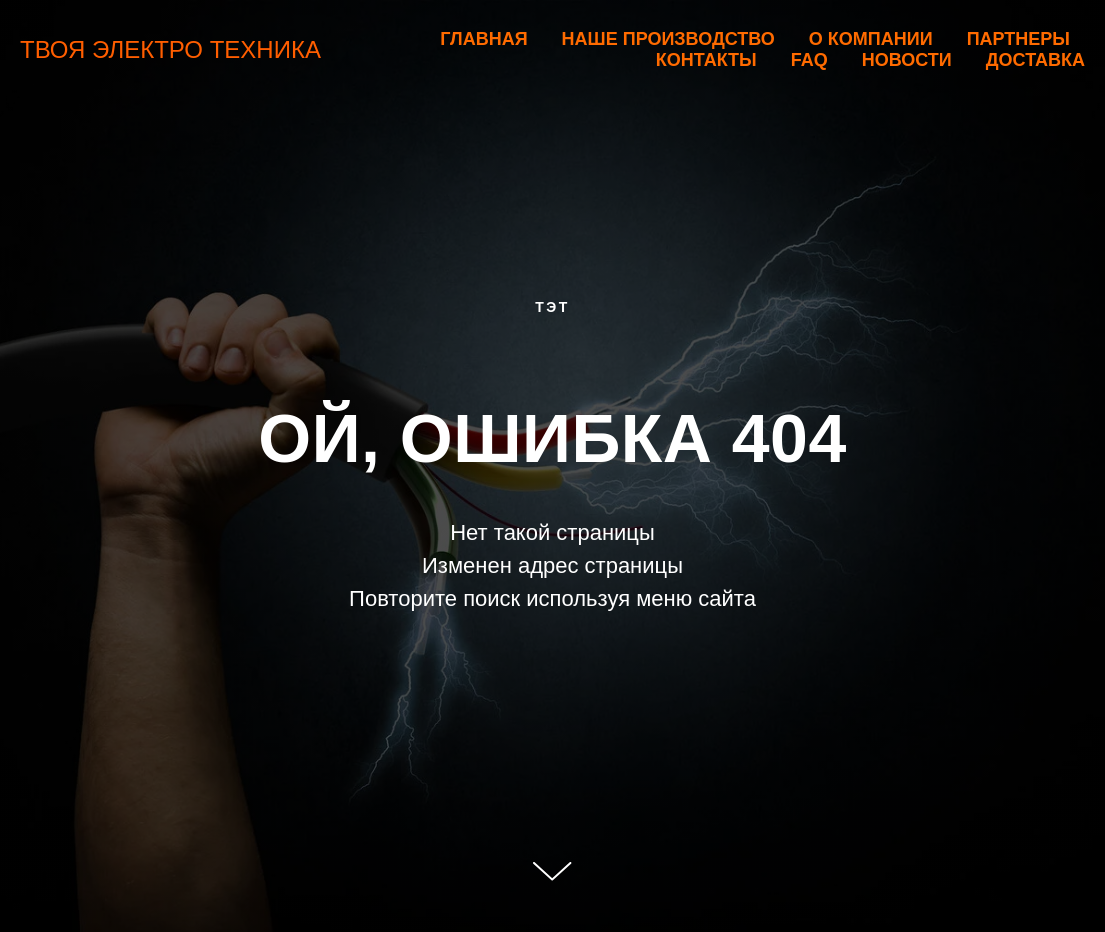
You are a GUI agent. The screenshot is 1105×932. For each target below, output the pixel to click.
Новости (907, 60)
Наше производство (668, 39)
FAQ (809, 60)
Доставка (1035, 60)
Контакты (706, 60)
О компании (871, 39)
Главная (483, 39)
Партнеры (1018, 39)
